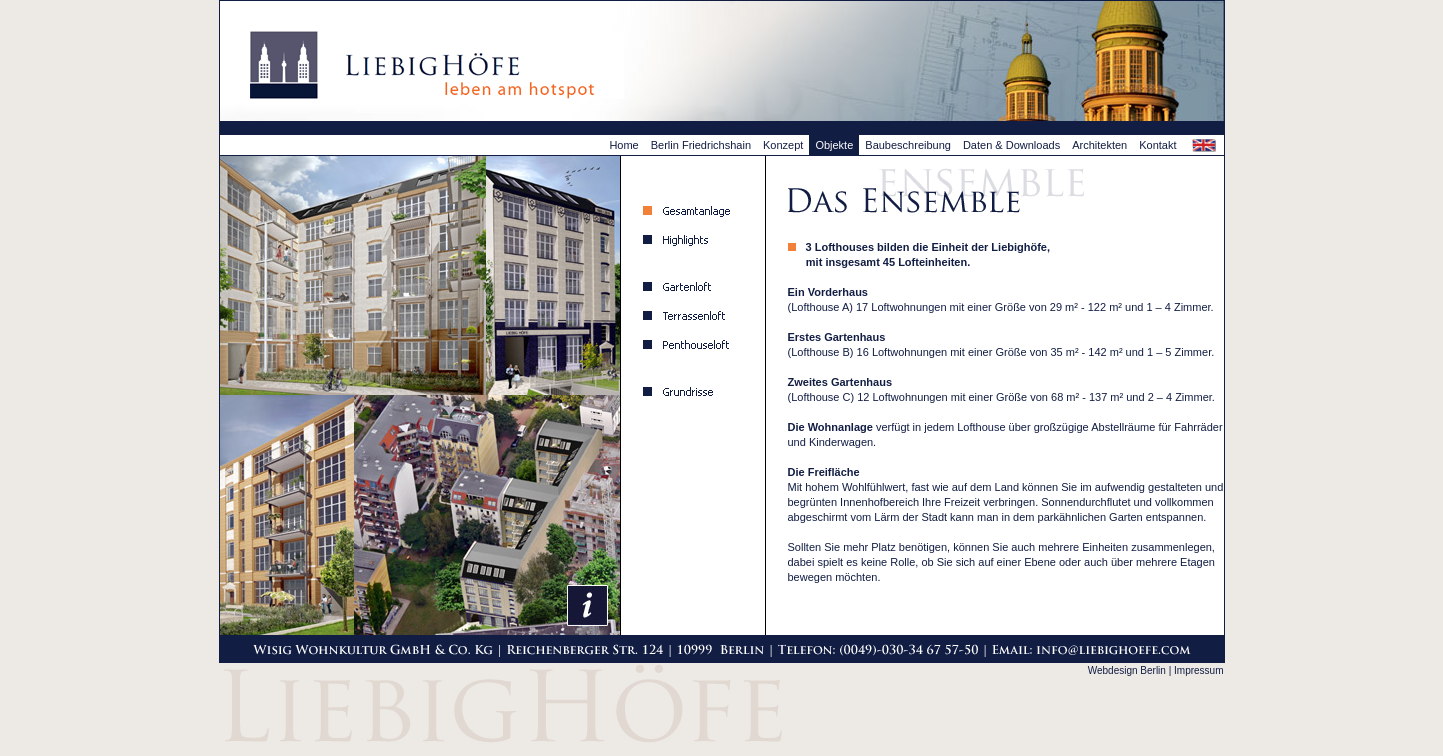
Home (623, 145)
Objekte (834, 145)
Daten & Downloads (1011, 145)
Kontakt (1157, 145)
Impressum (1198, 670)
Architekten (1099, 145)
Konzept (783, 145)
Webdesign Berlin (1127, 670)
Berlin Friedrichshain (701, 145)
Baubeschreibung (908, 145)
